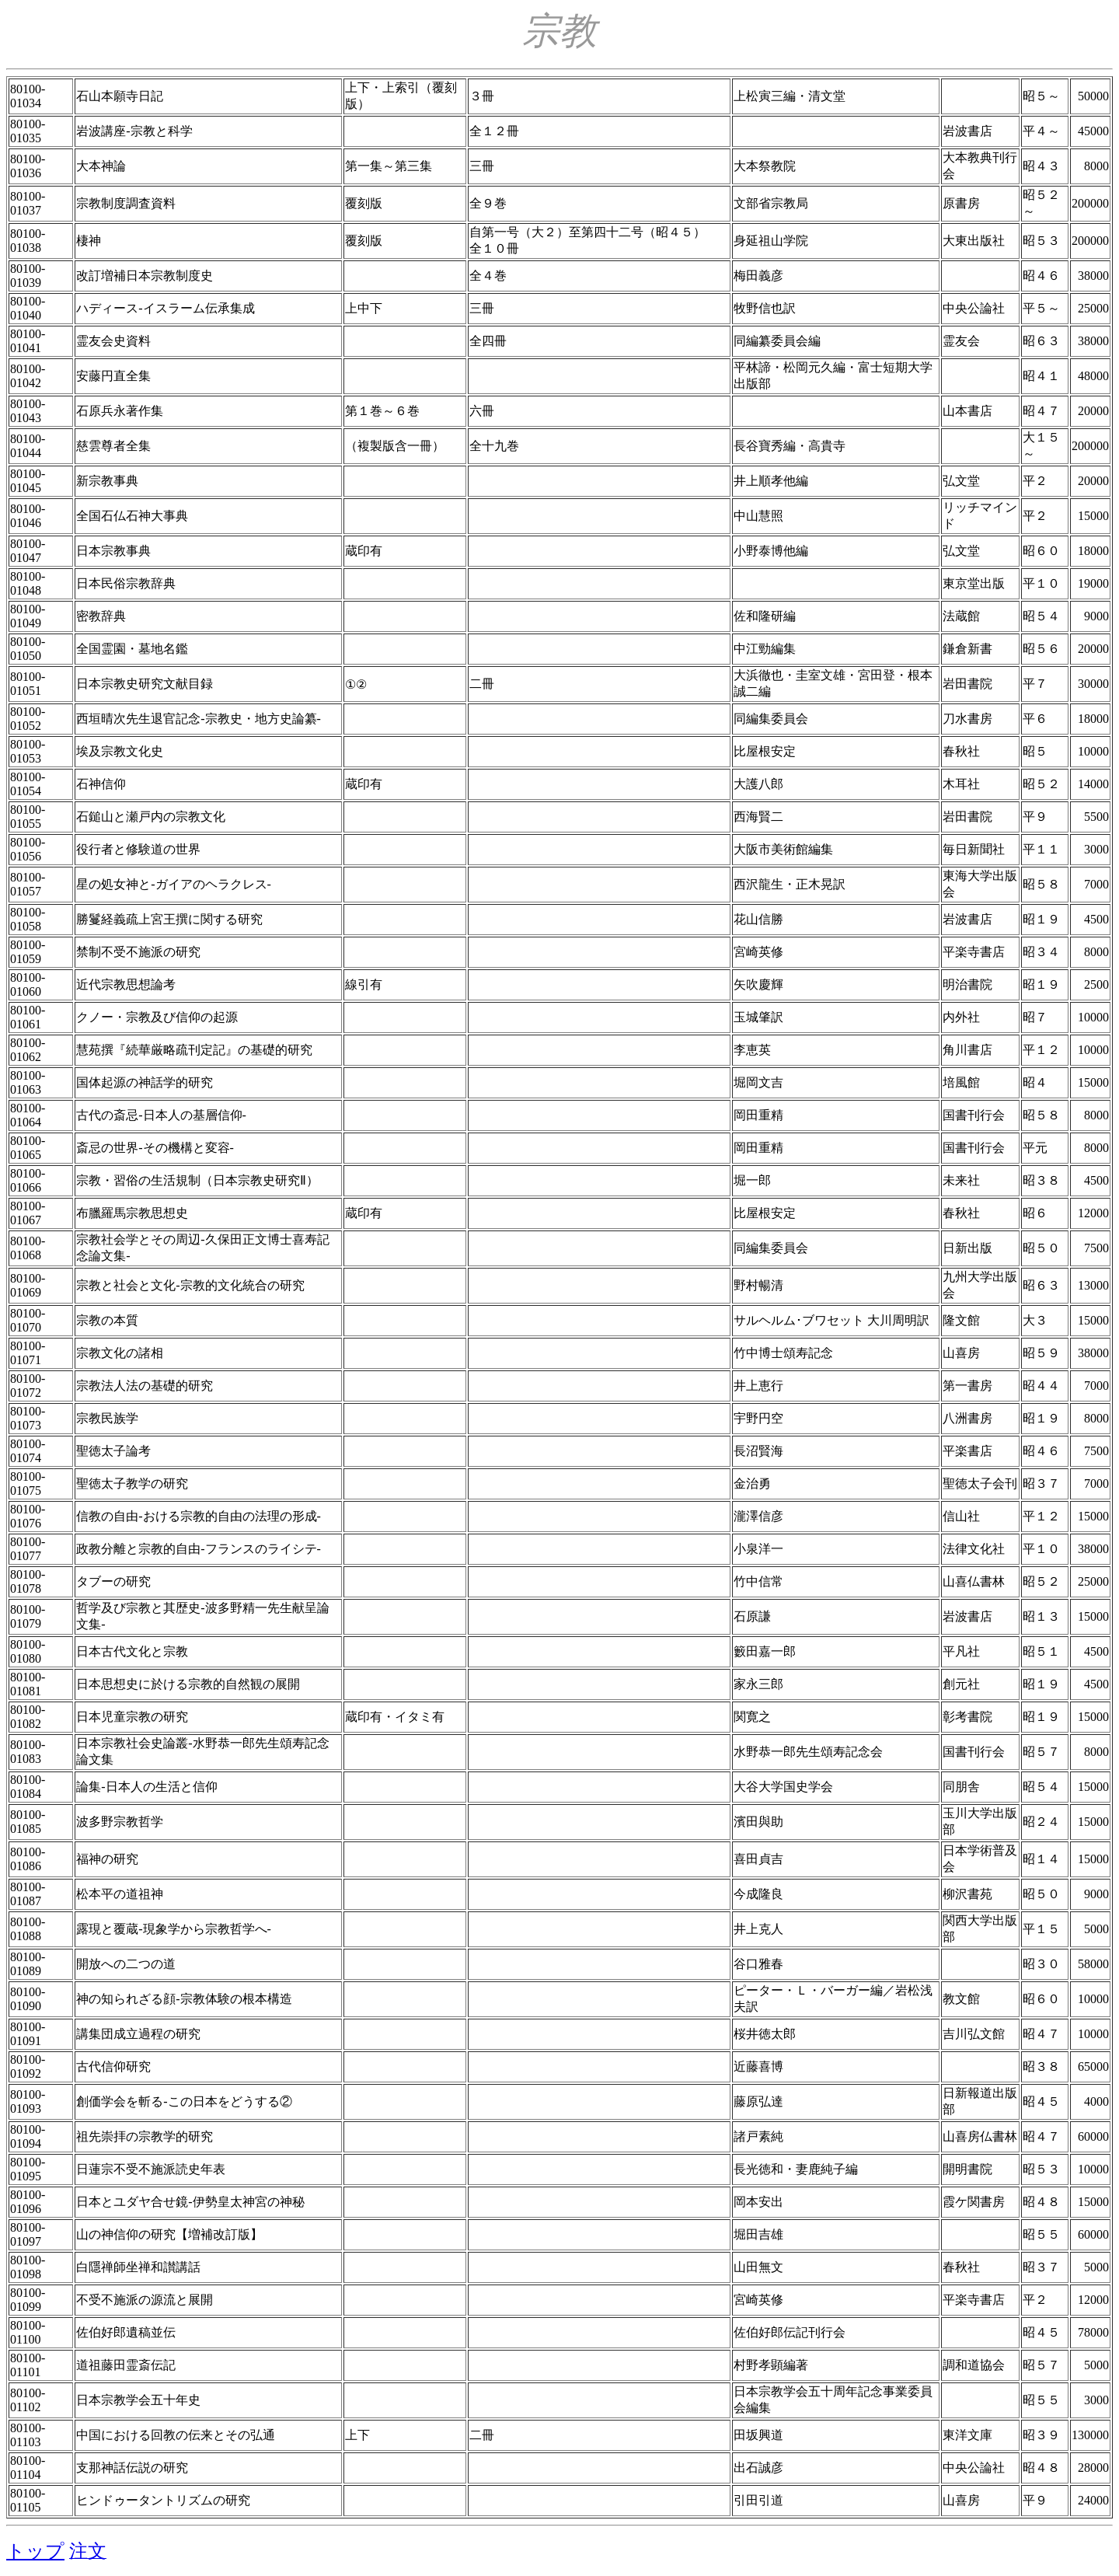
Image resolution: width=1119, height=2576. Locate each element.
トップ (35, 2551)
